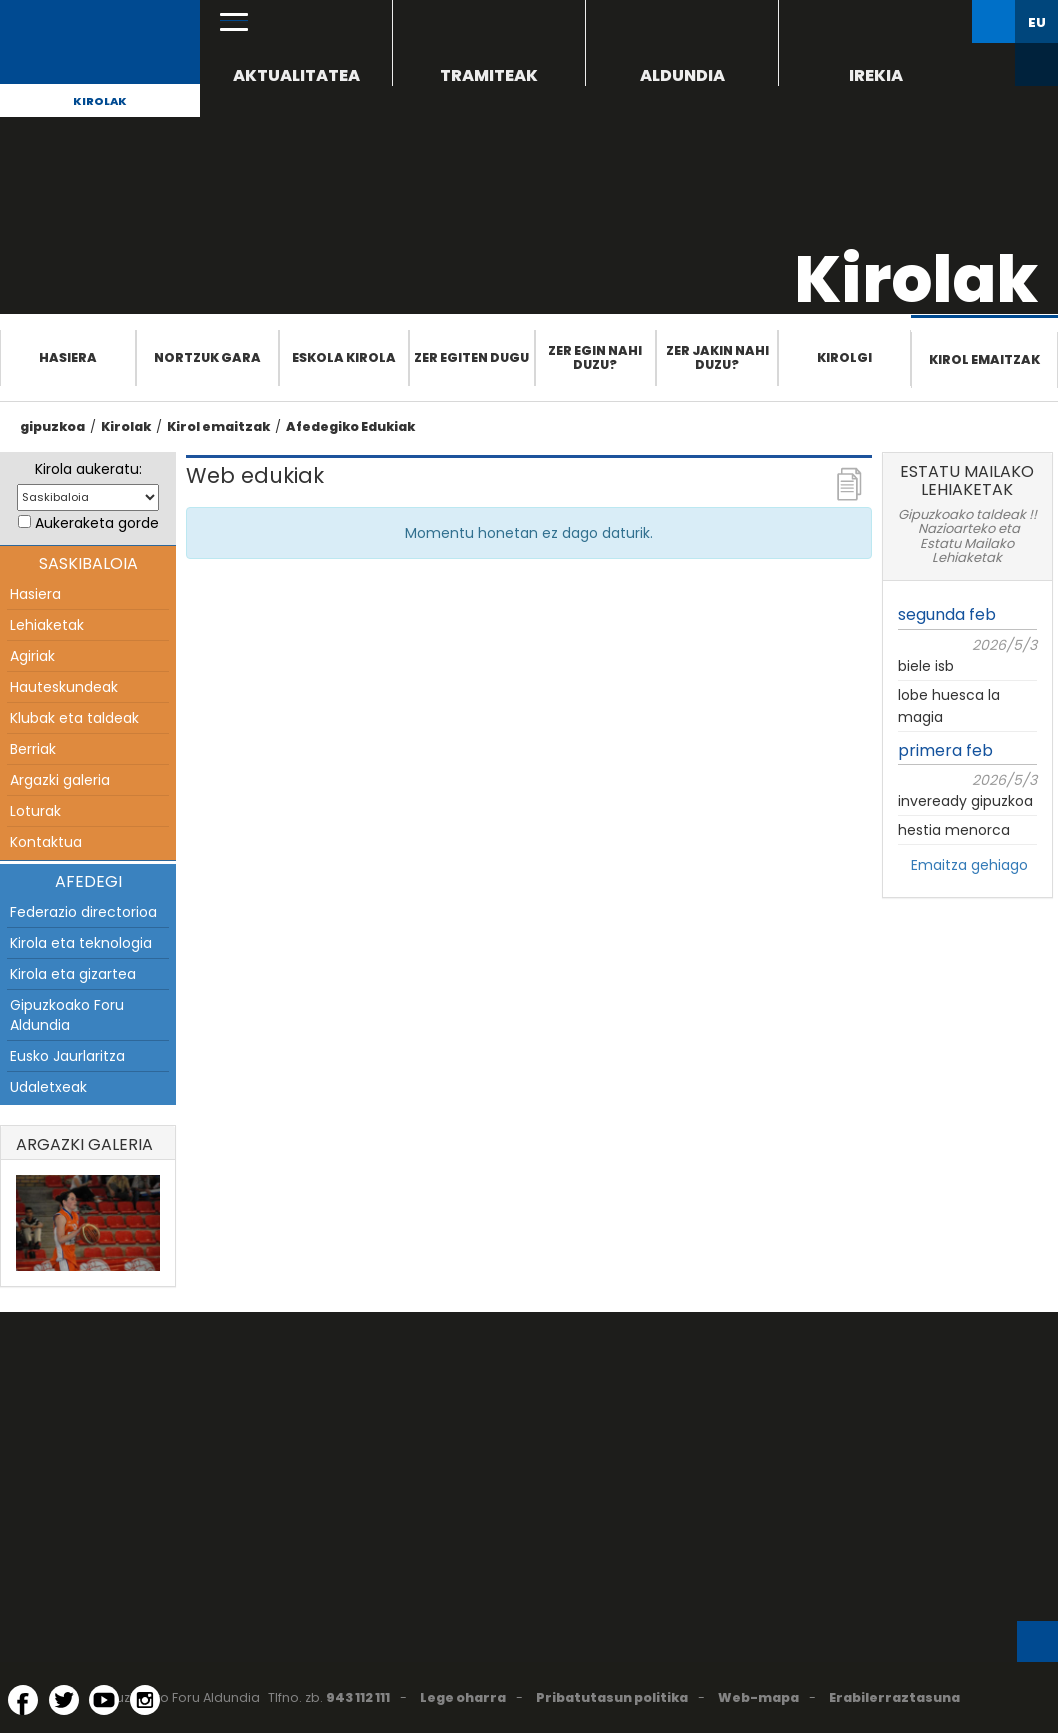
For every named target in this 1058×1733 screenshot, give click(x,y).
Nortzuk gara (207, 357)
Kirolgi (844, 357)
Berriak (33, 749)
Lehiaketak (47, 625)
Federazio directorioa (83, 912)
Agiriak (32, 656)
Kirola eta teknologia (81, 943)
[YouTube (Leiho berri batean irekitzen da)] (104, 1700)
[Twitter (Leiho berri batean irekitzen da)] (64, 1700)
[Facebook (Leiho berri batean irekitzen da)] (23, 1700)
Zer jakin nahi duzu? (717, 357)
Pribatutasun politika (612, 1697)
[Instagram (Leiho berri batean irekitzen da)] (145, 1700)
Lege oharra (463, 1697)
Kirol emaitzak (984, 359)
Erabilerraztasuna (894, 1697)
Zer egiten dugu (471, 357)
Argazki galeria (60, 780)
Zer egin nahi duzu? (595, 357)
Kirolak (100, 101)
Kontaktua (46, 842)
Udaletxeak (48, 1087)
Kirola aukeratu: (88, 469)
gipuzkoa (52, 426)
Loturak (35, 811)
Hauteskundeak (64, 687)
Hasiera (68, 357)
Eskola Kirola (344, 357)
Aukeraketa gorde (97, 523)
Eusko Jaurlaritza (67, 1056)
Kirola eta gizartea (73, 974)
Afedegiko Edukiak (350, 426)
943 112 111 (358, 1697)
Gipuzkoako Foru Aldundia (67, 1015)
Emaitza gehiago (969, 865)
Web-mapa (758, 1697)
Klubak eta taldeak (74, 718)
